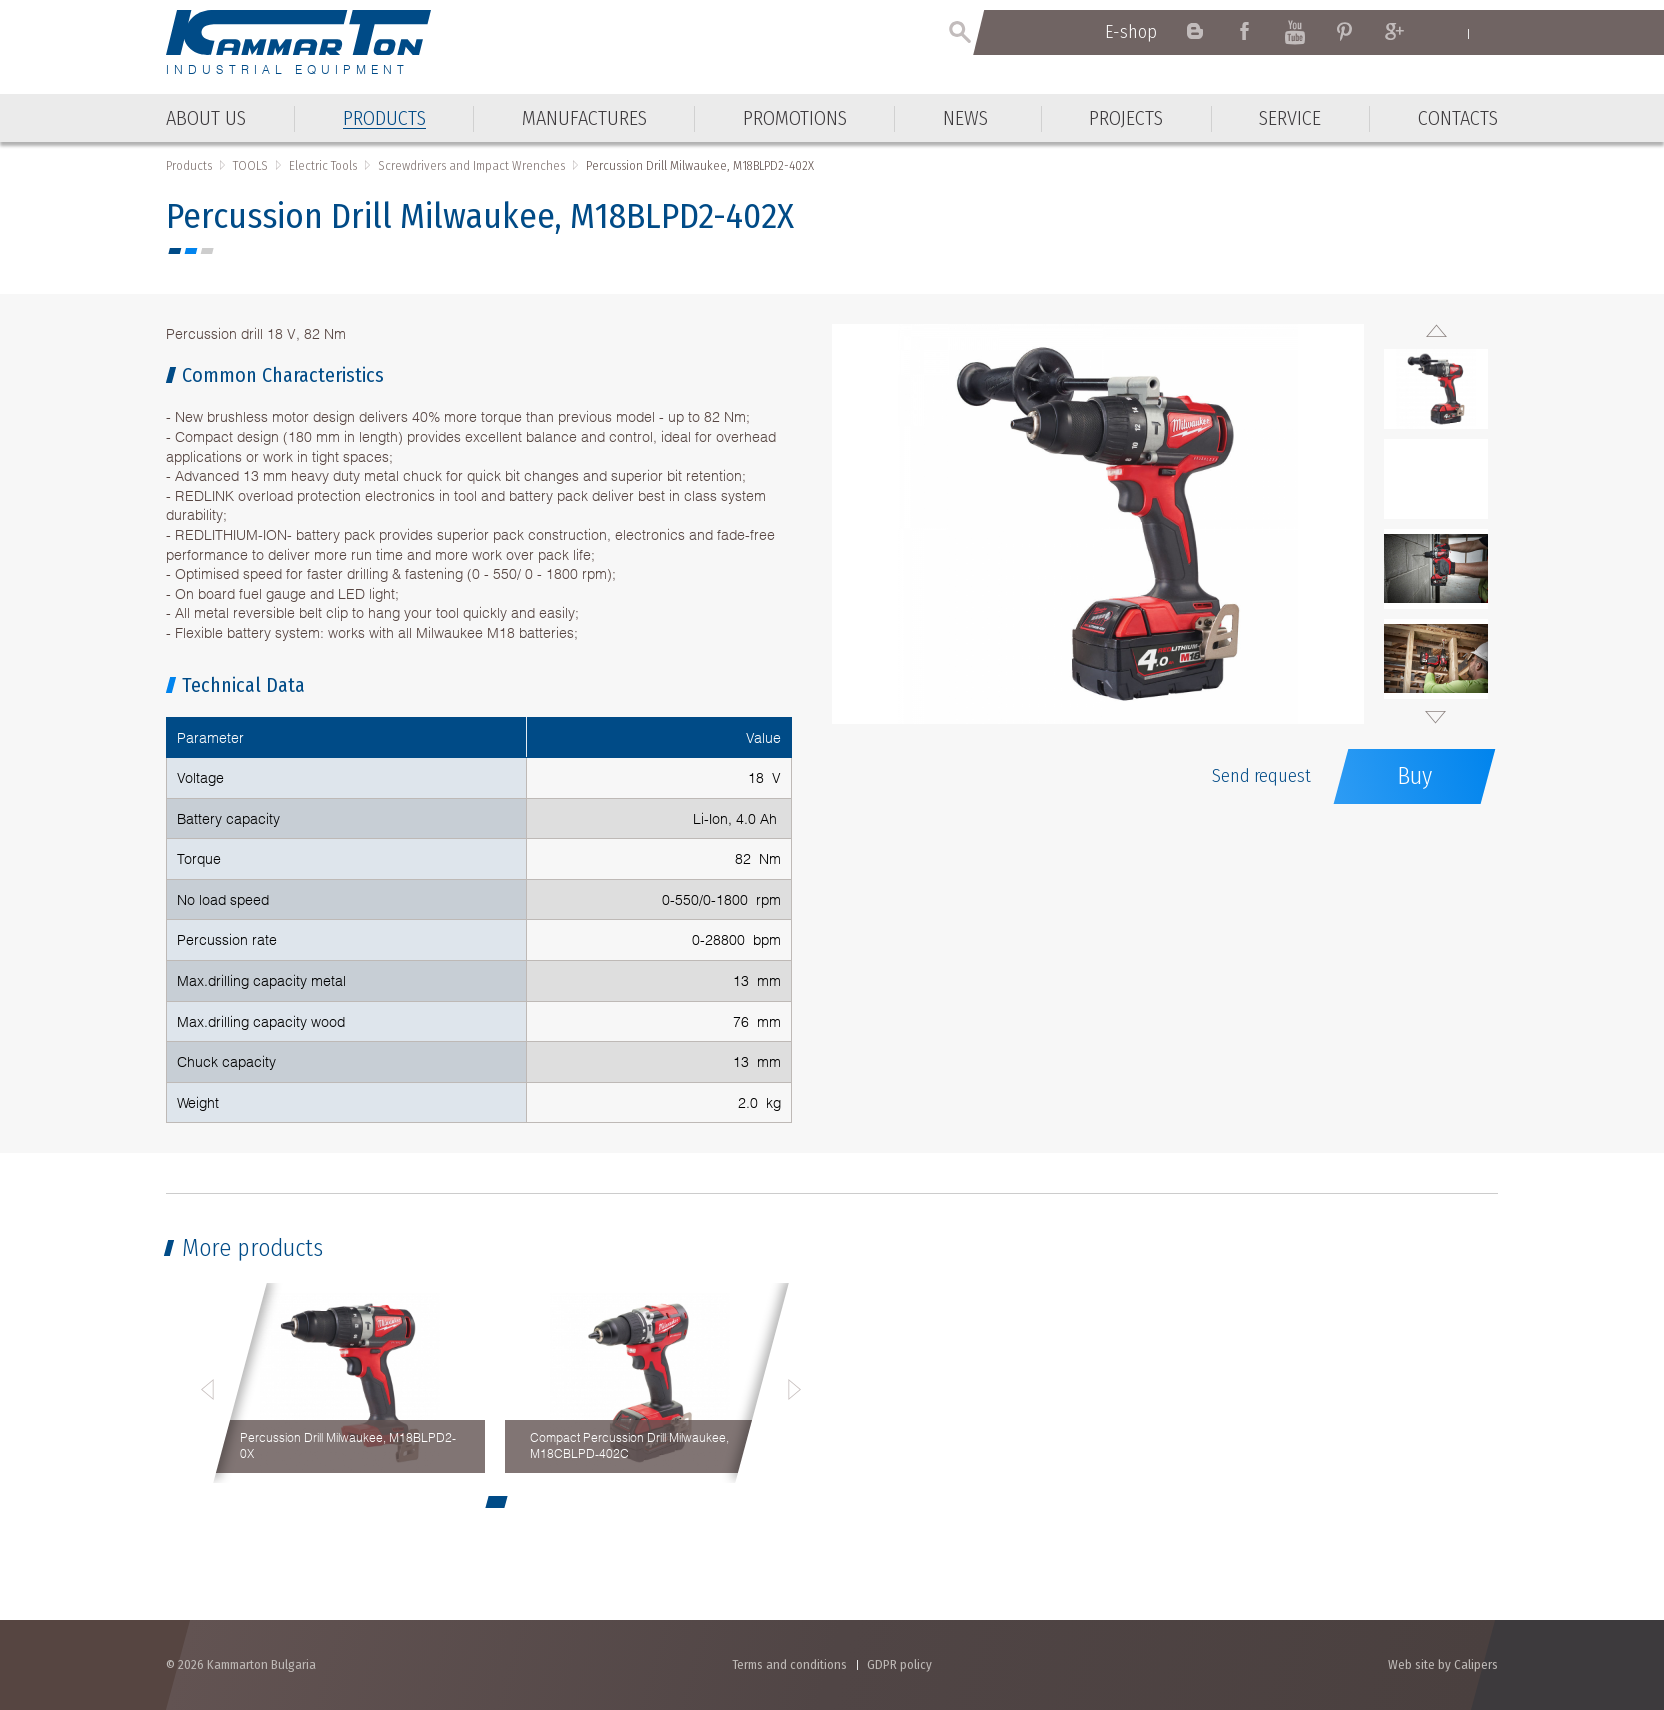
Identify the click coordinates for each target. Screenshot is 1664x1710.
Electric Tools (323, 165)
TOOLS (250, 165)
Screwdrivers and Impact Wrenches (471, 165)
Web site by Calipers (1443, 1664)
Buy (1414, 776)
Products (189, 165)
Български (1488, 33)
